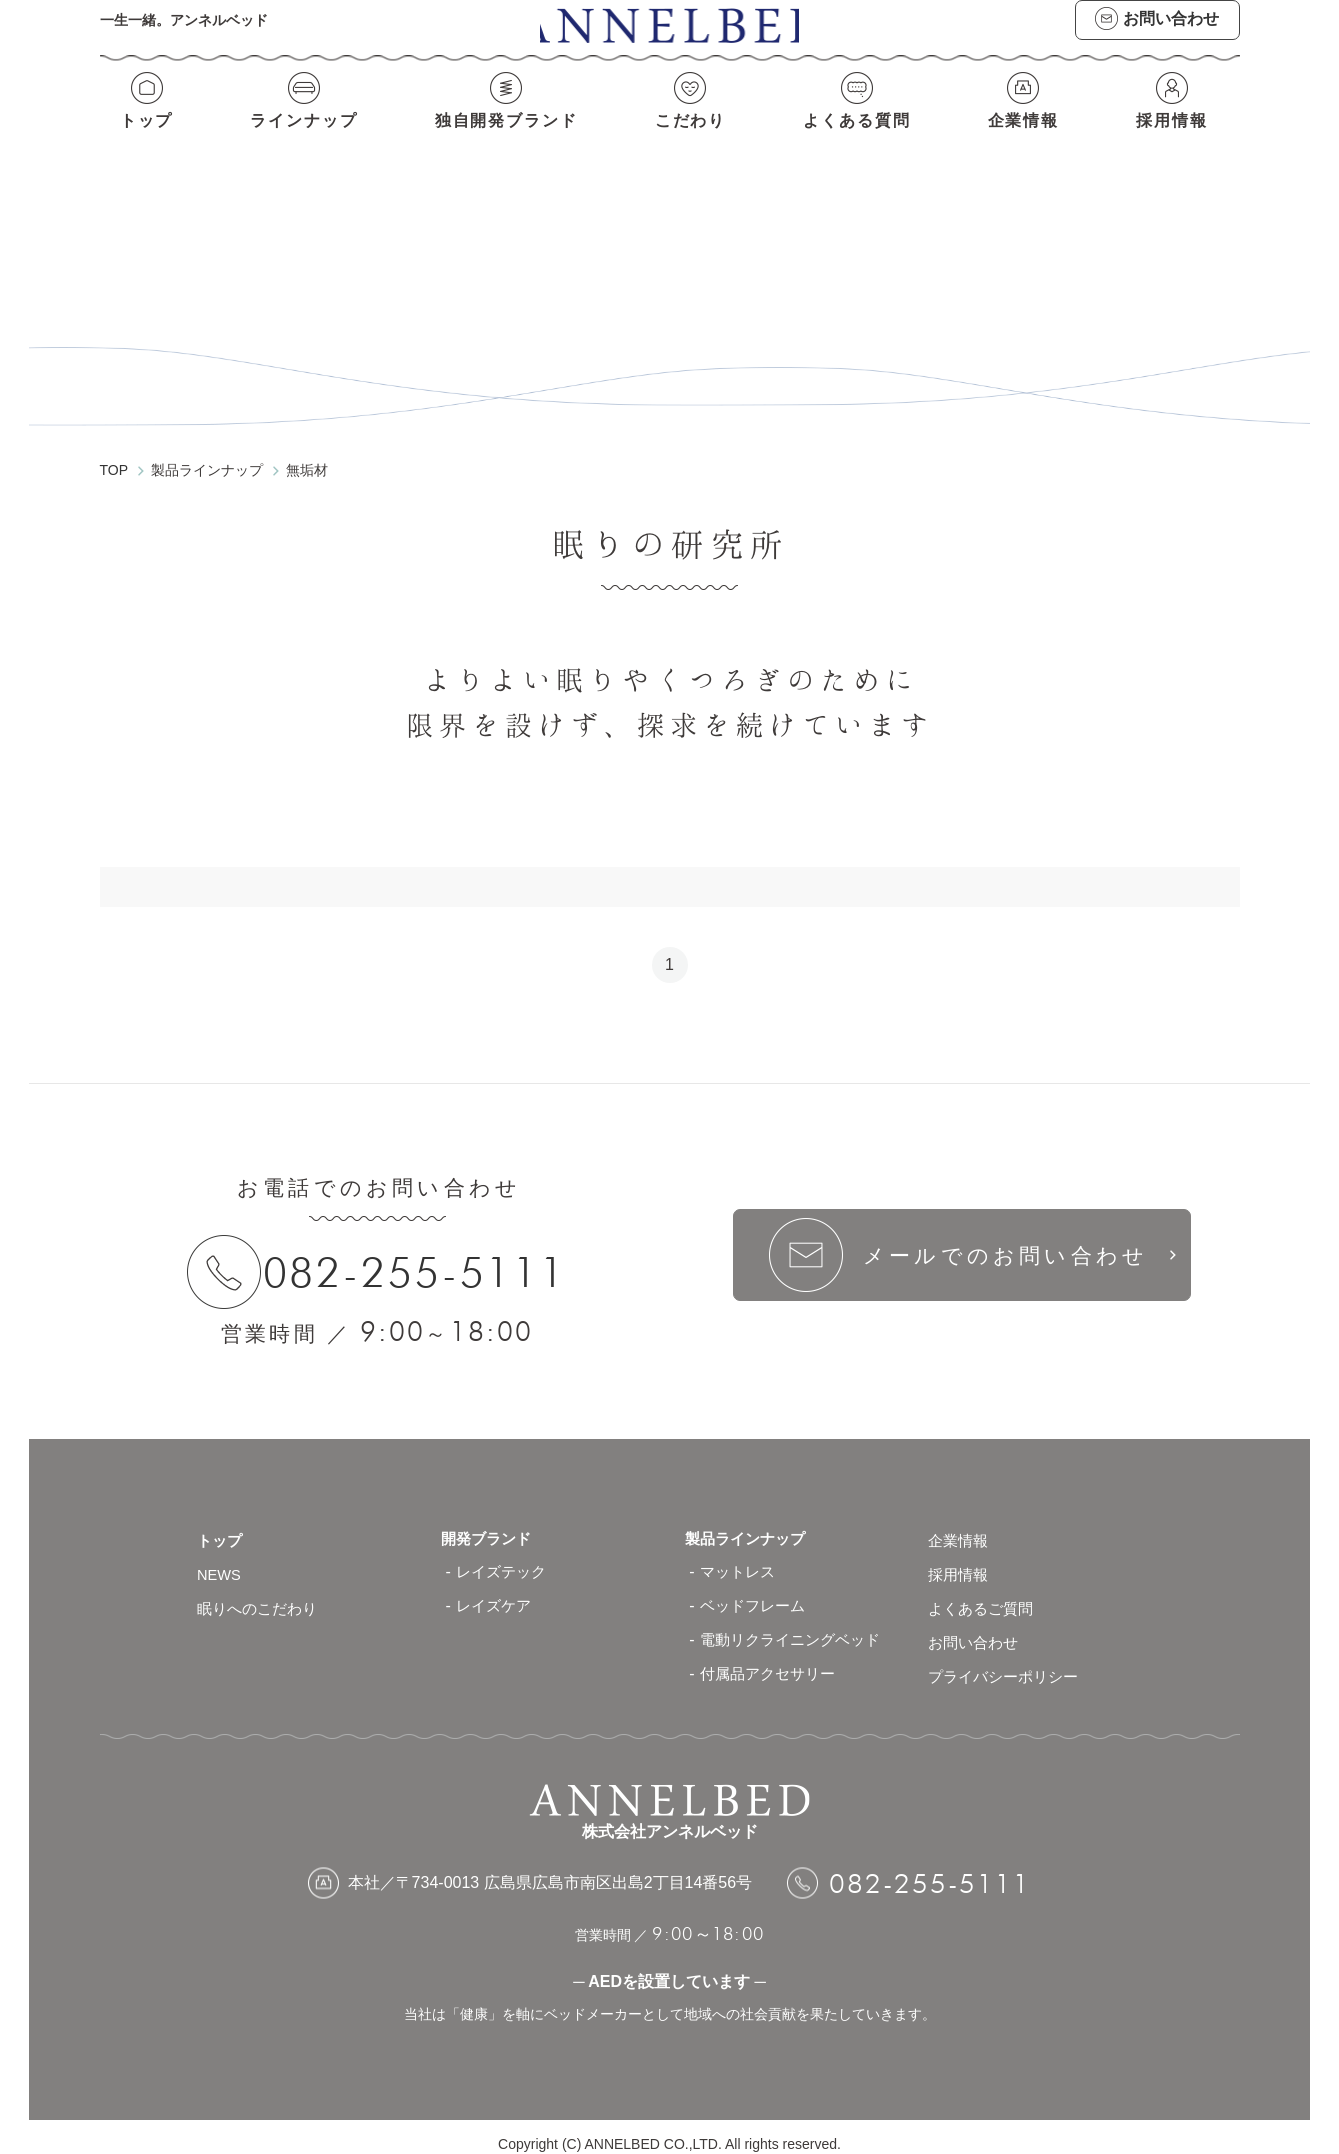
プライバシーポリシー (1008, 1657)
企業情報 (1027, 137)
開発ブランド (489, 1521)
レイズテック (504, 1555)
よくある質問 (859, 137)
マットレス (740, 1555)
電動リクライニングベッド (796, 1623)
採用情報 (1175, 137)
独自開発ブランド (505, 137)
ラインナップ (300, 137)
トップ (143, 137)
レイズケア (496, 1589)
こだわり (692, 137)
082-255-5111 (423, 1254)
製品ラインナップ (749, 1521)
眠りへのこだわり (261, 1589)
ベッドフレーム (756, 1589)
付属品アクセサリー (772, 1657)
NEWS (221, 1555)
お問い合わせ (976, 1623)
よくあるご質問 (984, 1589)
